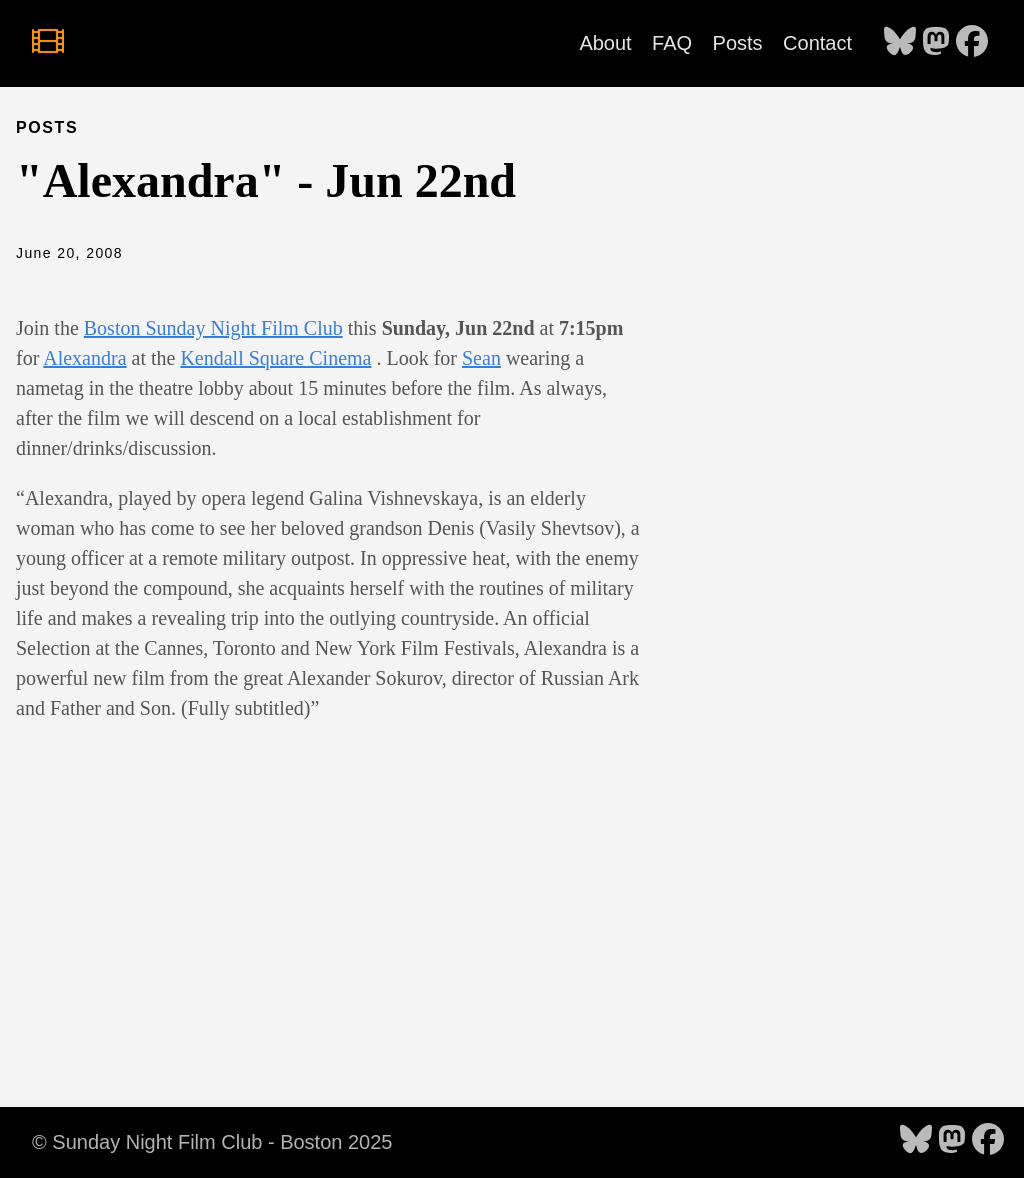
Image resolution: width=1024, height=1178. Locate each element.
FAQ (672, 43)
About (605, 43)
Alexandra (84, 358)
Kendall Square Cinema (275, 358)
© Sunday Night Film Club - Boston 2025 (212, 1142)
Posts (738, 43)
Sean (481, 358)
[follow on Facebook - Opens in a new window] (972, 43)
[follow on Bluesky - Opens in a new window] (900, 43)
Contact (817, 43)
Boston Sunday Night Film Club (213, 328)
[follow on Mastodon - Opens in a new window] (936, 43)
